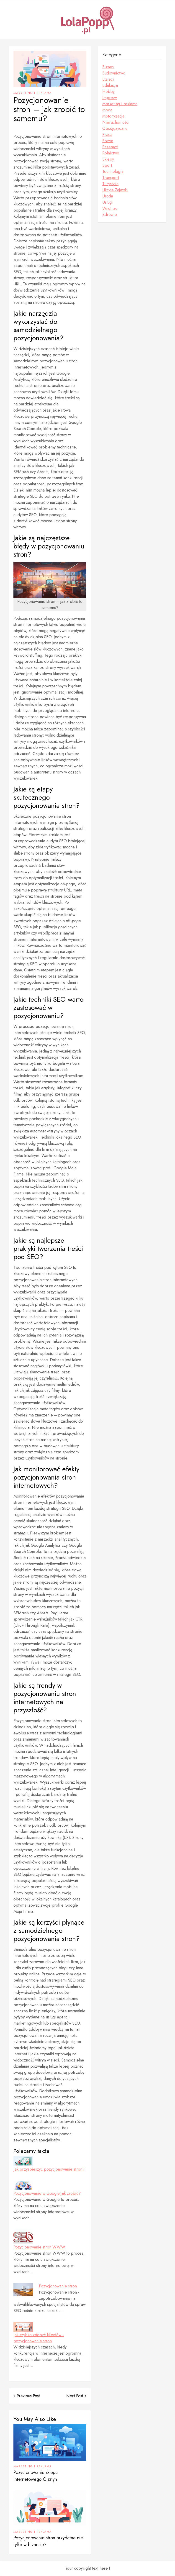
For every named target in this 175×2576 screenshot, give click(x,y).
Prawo (107, 141)
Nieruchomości (115, 122)
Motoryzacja (113, 116)
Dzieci (108, 79)
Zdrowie (109, 215)
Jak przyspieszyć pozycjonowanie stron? (49, 2169)
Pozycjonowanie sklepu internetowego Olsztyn (35, 2476)
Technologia (113, 171)
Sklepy (108, 159)
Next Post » (76, 2396)
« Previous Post (26, 2396)
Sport (107, 165)
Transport (110, 178)
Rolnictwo (110, 153)
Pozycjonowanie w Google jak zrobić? (47, 2193)
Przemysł (110, 147)
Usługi (107, 202)
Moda (107, 110)
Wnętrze (110, 208)
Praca (107, 135)
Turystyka (110, 184)
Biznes (108, 67)
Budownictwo (113, 73)
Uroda (107, 196)
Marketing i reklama (32, 93)
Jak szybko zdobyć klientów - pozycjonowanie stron (38, 2338)
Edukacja (110, 85)
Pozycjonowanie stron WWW (39, 2247)
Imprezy (109, 98)
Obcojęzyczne (115, 128)
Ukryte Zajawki (115, 190)
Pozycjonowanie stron (58, 2286)
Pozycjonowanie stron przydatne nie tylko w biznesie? (48, 2541)
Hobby (108, 92)
